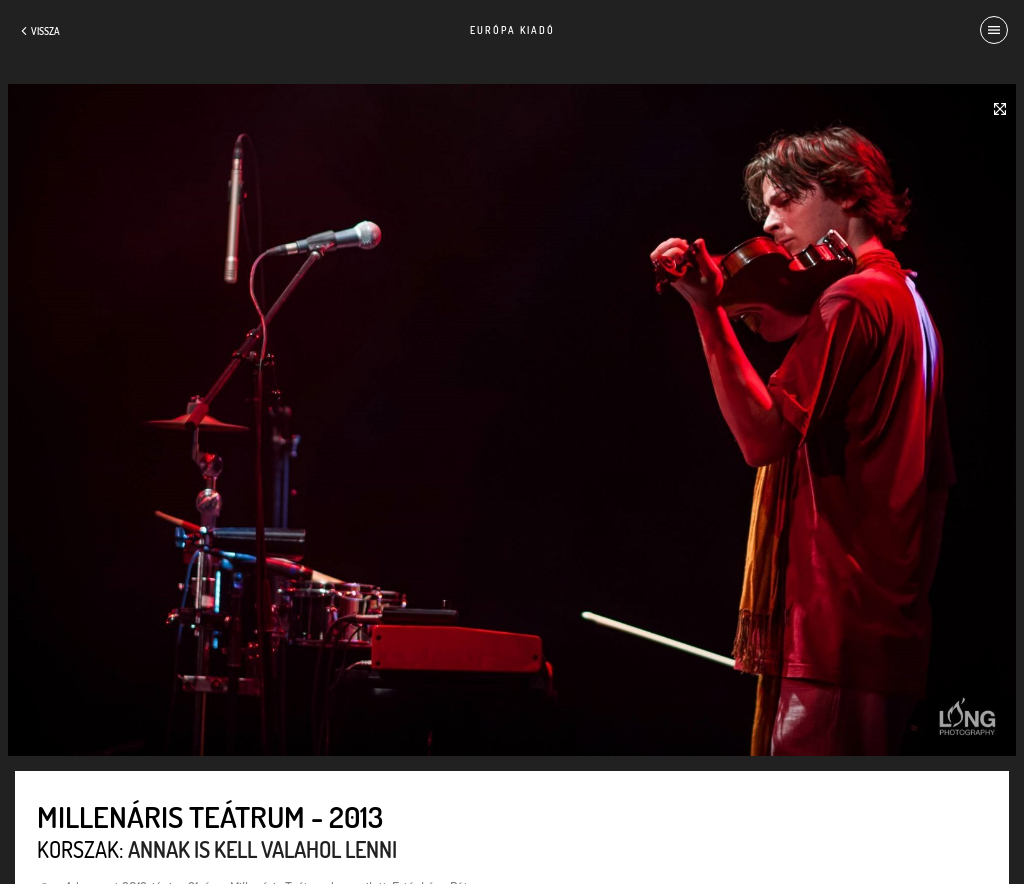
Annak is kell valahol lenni (262, 849)
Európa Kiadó (512, 30)
